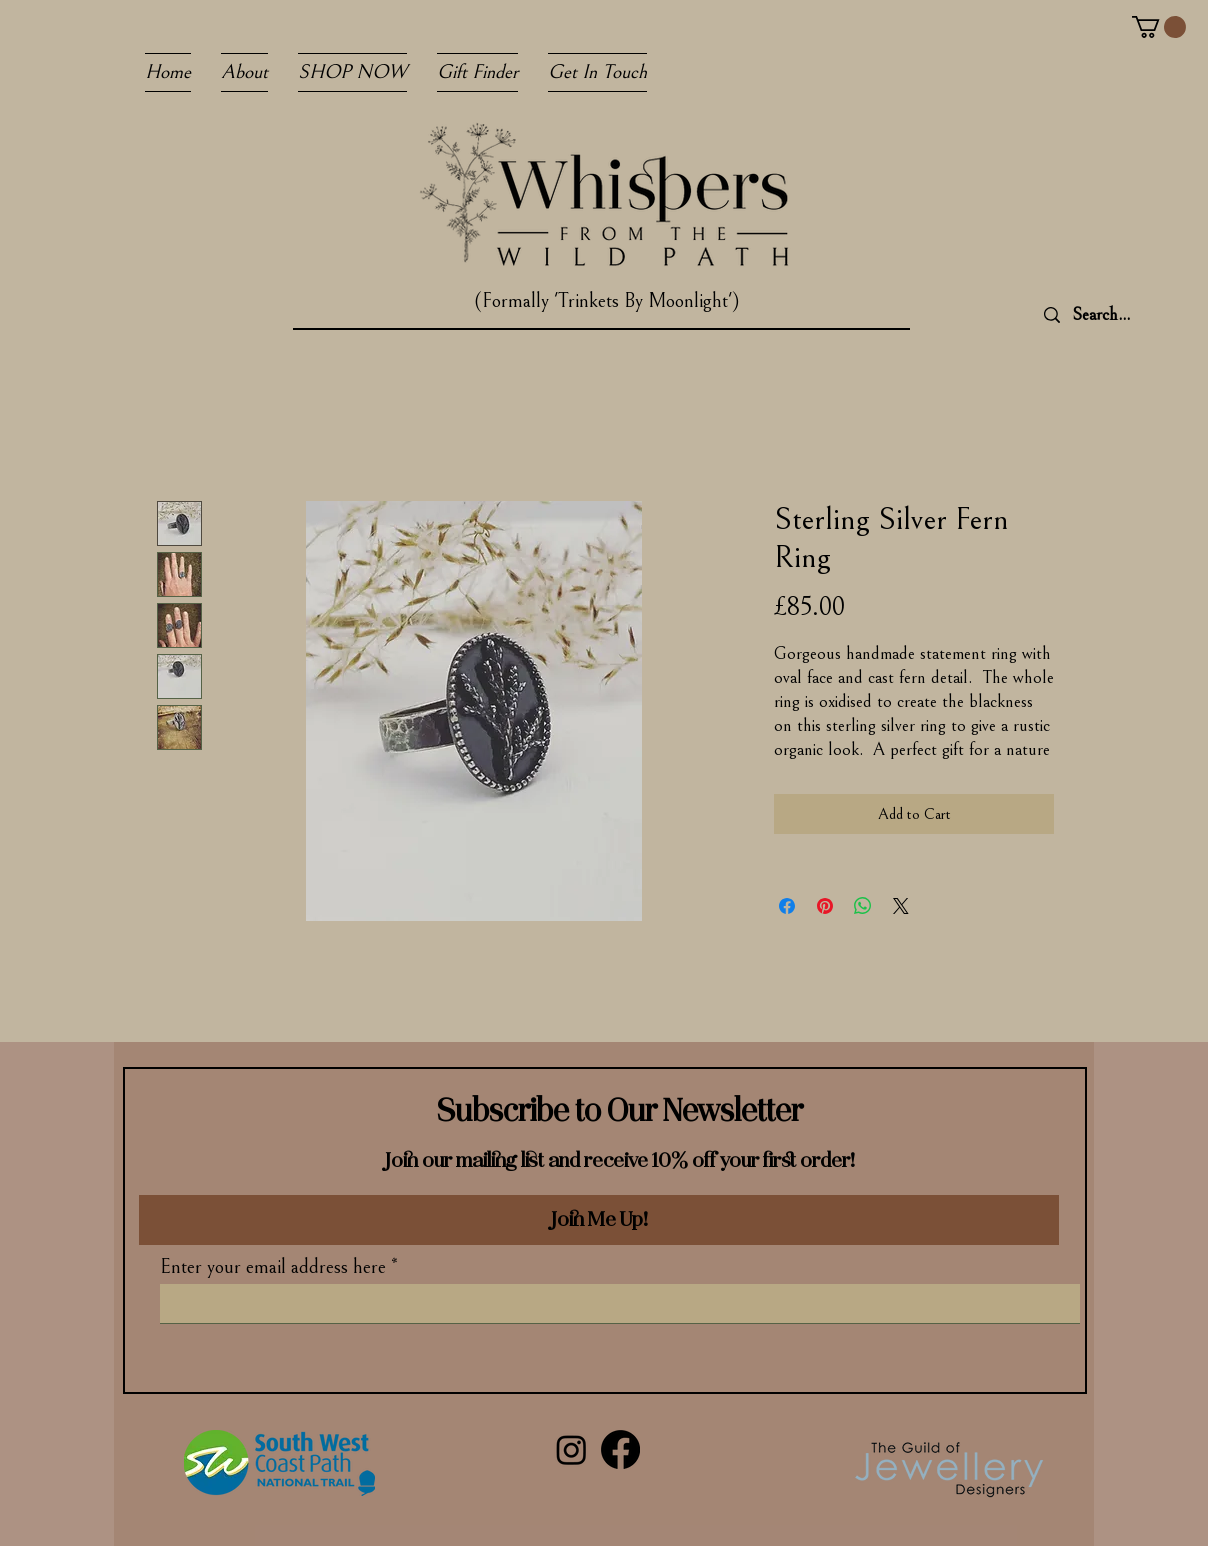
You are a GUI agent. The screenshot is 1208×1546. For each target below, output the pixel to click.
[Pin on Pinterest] (825, 906)
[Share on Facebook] (787, 906)
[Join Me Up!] (599, 1220)
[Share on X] (901, 906)
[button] (1159, 27)
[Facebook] (620, 1449)
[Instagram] (571, 1449)
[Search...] (1131, 315)
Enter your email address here (273, 1268)
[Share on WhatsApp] (863, 906)
